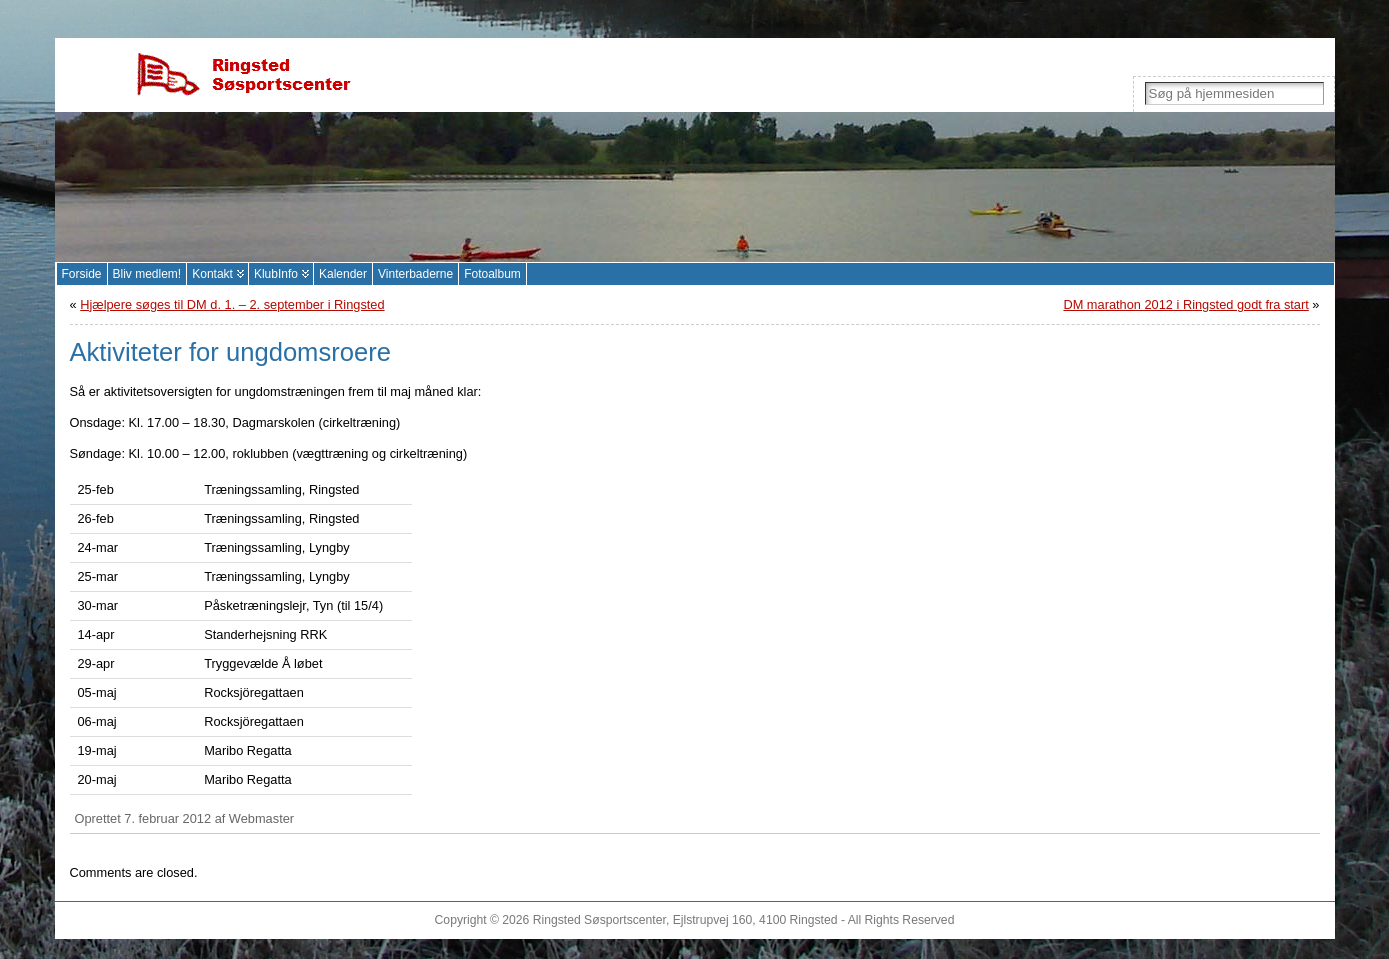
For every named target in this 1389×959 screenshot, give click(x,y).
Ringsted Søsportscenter (599, 920)
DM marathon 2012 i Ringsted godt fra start (1185, 304)
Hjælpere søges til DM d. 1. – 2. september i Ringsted (232, 304)
